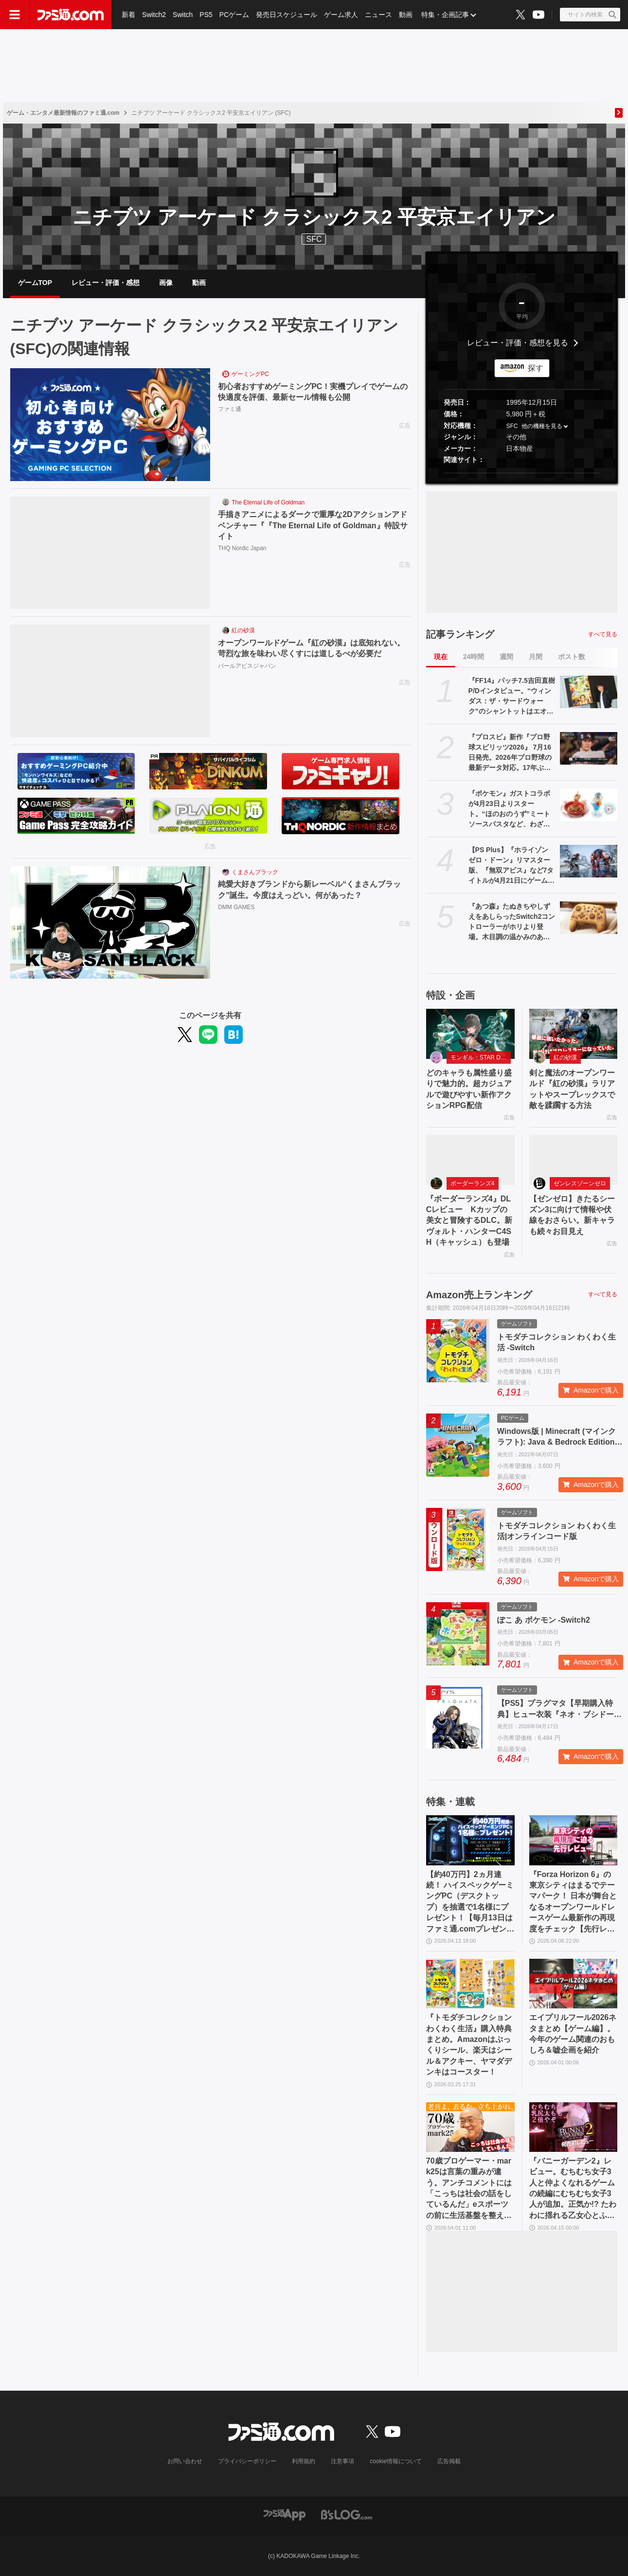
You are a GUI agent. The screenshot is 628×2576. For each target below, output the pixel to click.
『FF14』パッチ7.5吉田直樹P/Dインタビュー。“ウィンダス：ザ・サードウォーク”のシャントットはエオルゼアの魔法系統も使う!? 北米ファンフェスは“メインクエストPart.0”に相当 (511, 696)
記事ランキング (460, 634)
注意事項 (342, 2461)
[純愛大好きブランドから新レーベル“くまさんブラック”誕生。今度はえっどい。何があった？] (110, 922)
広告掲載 (449, 2461)
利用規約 (303, 2461)
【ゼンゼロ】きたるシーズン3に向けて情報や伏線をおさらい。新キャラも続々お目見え (572, 1215)
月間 (535, 657)
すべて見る (602, 634)
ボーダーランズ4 (472, 1183)
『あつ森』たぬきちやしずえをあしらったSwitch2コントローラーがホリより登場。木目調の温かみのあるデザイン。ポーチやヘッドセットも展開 (512, 922)
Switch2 (154, 14)
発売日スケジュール (286, 14)
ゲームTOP (35, 282)
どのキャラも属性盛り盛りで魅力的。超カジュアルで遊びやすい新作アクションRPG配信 (469, 1089)
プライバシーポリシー (247, 2461)
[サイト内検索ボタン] (590, 14)
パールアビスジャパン (247, 665)
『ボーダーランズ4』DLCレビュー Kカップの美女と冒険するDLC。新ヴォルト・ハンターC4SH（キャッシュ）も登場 (469, 1221)
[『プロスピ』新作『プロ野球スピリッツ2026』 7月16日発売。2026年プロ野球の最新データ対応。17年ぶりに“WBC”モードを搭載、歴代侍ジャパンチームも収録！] (588, 748)
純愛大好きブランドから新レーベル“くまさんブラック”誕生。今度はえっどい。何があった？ (309, 889)
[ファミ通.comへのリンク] (70, 14)
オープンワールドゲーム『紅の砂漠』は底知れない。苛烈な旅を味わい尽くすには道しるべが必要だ (311, 648)
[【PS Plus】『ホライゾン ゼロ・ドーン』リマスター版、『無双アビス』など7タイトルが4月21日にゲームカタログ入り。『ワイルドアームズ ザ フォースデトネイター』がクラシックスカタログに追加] (588, 861)
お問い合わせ (184, 2461)
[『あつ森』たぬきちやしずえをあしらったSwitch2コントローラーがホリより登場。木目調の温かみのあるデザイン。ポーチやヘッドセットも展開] (588, 917)
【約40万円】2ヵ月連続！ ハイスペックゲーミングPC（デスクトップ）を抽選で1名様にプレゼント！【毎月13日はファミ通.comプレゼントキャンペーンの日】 (470, 1902)
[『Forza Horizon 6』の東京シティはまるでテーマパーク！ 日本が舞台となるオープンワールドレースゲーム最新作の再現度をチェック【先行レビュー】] (573, 1840)
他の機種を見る (541, 426)
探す (535, 368)
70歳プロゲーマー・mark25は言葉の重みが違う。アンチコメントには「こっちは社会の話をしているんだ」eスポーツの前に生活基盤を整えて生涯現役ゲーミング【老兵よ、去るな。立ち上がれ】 (469, 2189)
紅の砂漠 (243, 630)
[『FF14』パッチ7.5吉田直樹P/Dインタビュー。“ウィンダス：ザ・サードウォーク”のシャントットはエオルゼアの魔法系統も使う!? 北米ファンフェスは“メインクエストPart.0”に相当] (588, 692)
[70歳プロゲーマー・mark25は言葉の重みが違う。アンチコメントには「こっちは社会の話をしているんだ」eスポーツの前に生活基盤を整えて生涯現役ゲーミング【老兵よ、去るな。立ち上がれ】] (470, 2127)
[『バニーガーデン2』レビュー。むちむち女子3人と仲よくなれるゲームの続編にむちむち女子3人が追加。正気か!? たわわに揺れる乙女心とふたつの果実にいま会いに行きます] (573, 2127)
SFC (512, 426)
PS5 (205, 14)
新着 (128, 14)
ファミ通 (229, 409)
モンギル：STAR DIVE (480, 1057)
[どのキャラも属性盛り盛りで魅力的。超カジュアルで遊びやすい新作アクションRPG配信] (470, 1033)
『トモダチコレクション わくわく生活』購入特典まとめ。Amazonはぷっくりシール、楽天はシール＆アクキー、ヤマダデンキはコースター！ (469, 2044)
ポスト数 (571, 657)
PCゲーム (234, 14)
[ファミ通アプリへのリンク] (284, 2514)
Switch (183, 14)
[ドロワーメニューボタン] (14, 14)
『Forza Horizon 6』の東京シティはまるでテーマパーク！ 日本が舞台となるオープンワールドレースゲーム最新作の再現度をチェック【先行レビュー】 (573, 1902)
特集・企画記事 (445, 14)
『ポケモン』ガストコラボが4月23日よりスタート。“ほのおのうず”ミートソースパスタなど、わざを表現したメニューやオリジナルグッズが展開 (509, 809)
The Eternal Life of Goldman (268, 502)
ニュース (378, 14)
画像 (166, 282)
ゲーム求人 (341, 14)
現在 (441, 657)
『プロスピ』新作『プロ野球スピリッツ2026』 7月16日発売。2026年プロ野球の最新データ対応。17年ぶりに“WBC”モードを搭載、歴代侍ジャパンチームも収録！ (510, 753)
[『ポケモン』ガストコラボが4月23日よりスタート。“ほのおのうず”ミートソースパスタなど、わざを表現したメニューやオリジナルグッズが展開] (588, 804)
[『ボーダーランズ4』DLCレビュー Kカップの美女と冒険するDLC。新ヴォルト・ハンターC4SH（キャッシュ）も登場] (470, 1159)
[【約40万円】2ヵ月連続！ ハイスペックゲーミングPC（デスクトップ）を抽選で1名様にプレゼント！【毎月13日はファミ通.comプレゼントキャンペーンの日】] (470, 1840)
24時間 (473, 657)
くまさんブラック (255, 872)
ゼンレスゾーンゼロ (580, 1183)
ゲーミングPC (250, 374)
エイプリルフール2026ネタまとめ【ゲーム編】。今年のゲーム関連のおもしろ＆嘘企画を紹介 (573, 2033)
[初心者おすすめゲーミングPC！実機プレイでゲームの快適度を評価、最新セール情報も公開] (110, 424)
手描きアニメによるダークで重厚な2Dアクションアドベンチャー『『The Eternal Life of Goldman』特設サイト (312, 525)
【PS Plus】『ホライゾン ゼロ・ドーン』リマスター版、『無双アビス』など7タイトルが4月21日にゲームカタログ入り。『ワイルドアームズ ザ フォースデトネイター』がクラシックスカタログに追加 (511, 866)
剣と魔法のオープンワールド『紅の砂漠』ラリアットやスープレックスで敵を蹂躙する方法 (572, 1089)
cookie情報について (396, 2461)
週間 (506, 657)
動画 (406, 14)
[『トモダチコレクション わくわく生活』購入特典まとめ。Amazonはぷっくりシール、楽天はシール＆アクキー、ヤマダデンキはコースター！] (470, 1983)
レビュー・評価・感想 (106, 282)
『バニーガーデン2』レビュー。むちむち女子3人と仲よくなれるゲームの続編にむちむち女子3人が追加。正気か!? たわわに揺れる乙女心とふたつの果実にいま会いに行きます (573, 2189)
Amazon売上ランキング (479, 1294)
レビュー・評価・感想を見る (517, 343)
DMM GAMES (236, 907)
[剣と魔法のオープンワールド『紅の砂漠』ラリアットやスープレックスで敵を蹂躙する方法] (573, 1033)
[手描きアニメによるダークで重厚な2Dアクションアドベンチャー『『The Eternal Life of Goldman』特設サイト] (110, 553)
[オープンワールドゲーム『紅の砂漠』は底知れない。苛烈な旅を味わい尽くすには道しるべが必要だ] (110, 681)
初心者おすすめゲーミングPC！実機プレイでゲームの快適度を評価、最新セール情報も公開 (313, 391)
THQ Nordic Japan (242, 548)
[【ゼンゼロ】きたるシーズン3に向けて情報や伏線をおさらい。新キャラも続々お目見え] (573, 1159)
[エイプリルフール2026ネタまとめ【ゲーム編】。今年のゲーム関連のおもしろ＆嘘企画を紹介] (573, 1983)
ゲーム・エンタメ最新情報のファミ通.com (63, 112)
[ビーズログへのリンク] (346, 2514)
